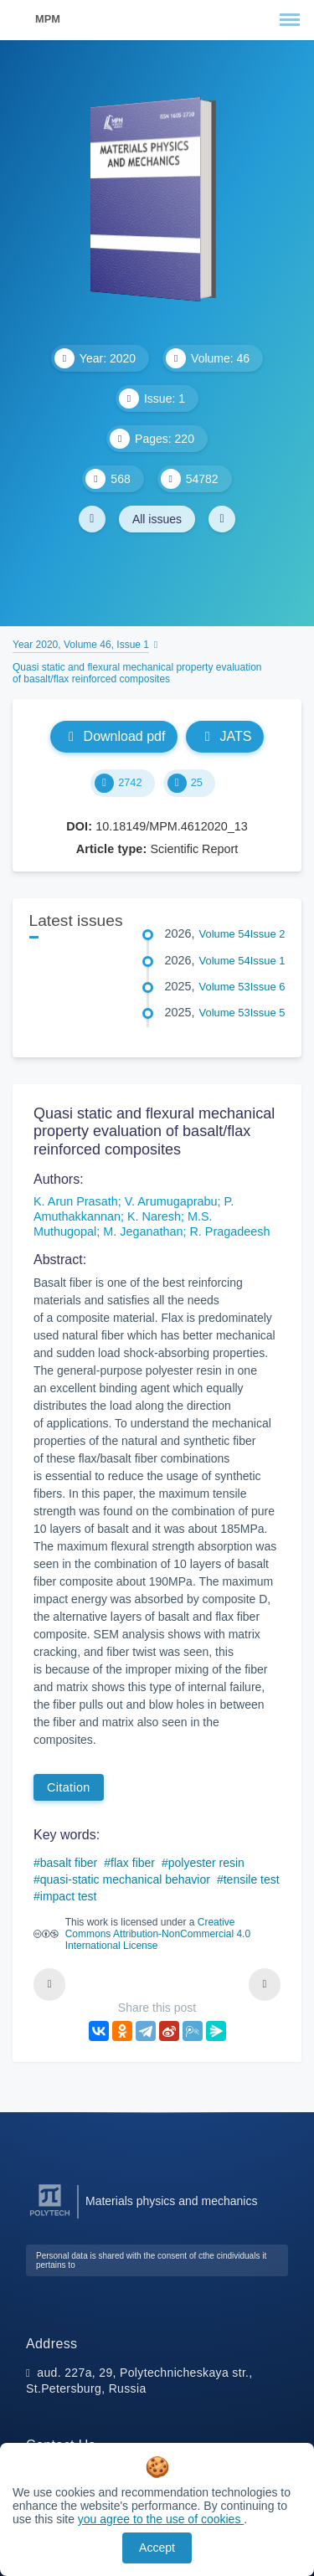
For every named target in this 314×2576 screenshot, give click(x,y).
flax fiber (133, 1862)
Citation (68, 1787)
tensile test (252, 1879)
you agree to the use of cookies (161, 2519)
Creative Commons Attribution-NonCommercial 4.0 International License (157, 1933)
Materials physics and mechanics (171, 2201)
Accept (157, 2547)
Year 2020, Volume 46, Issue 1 (81, 644)
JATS (224, 736)
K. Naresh (154, 1216)
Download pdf (114, 736)
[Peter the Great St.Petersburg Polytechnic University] (50, 2216)
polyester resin (206, 1862)
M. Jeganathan (143, 1231)
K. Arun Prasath (75, 1201)
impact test (68, 1896)
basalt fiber (68, 1862)
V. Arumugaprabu (171, 1201)
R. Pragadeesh (229, 1231)
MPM (47, 19)
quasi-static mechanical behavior (125, 1879)
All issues (157, 519)
